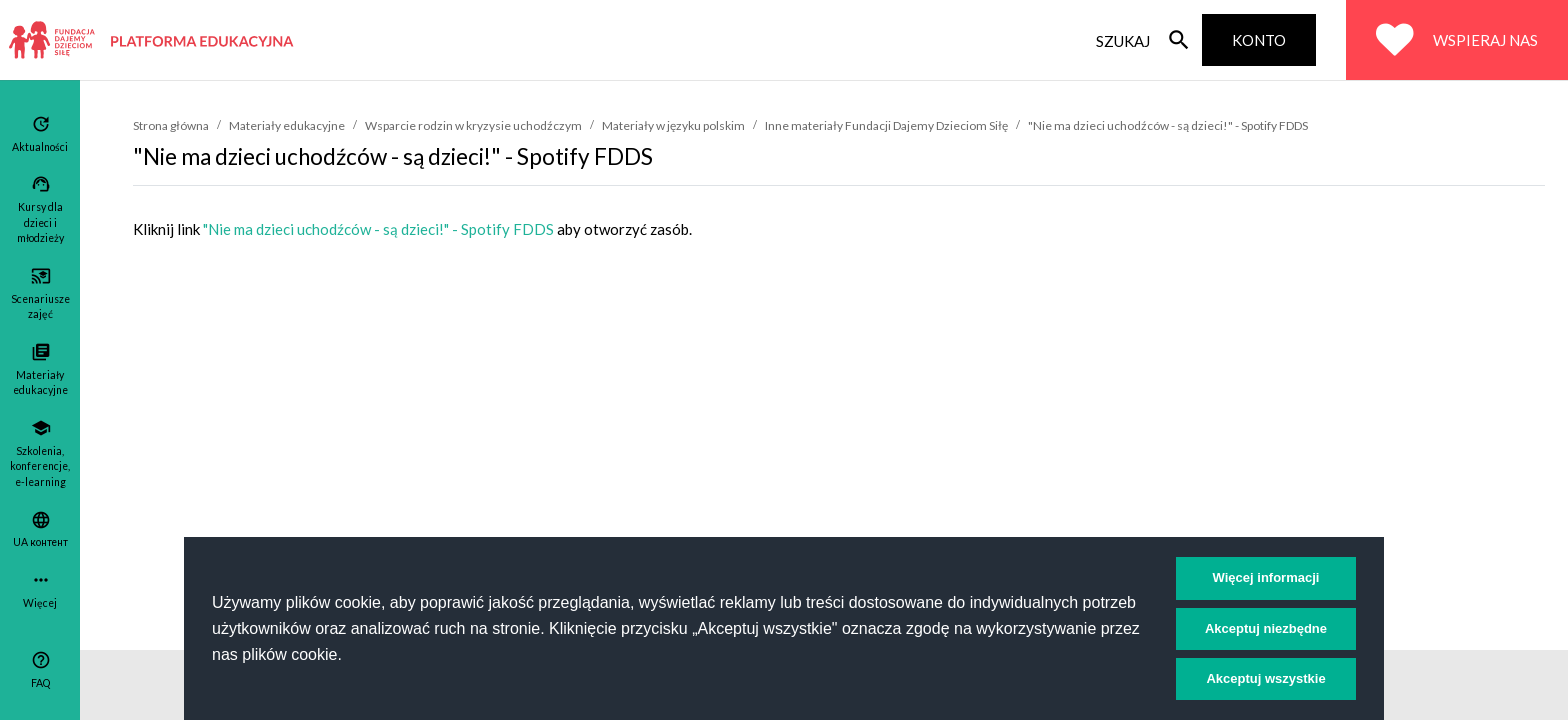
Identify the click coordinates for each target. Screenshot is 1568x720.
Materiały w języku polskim (673, 125)
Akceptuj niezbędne (1266, 628)
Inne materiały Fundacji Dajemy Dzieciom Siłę (886, 125)
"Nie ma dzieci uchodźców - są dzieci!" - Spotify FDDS (1168, 125)
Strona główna (171, 125)
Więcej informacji (1266, 577)
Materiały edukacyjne (287, 125)
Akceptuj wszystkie (1265, 678)
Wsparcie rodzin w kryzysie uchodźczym (473, 125)
